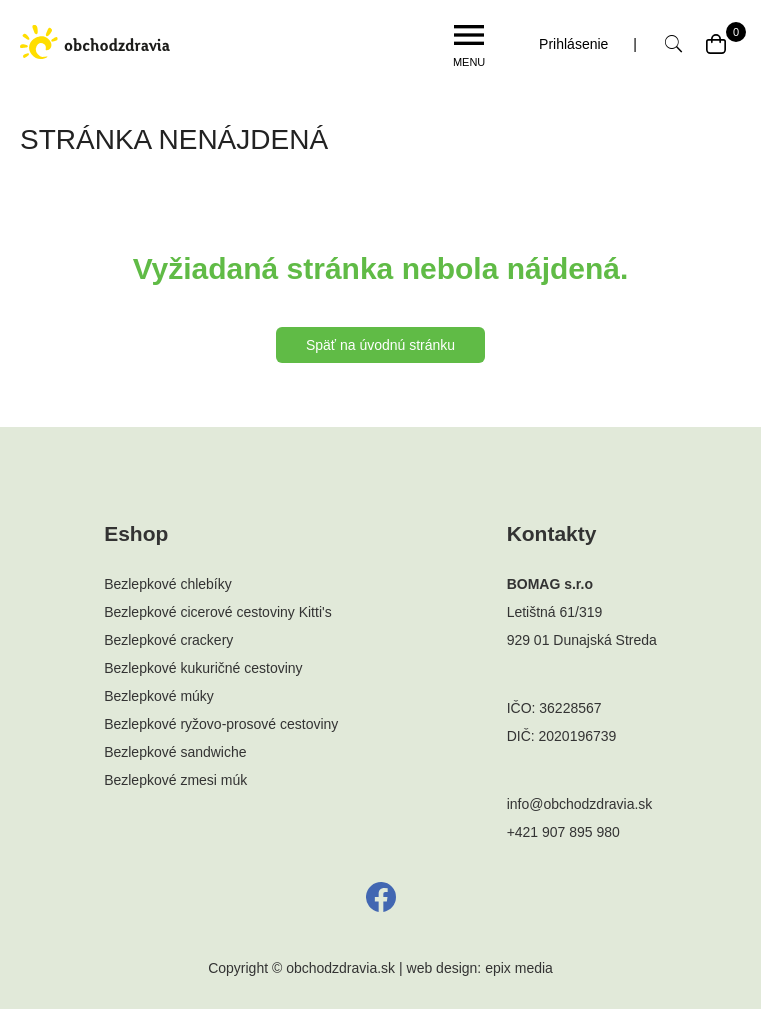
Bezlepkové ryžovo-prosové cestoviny (221, 724)
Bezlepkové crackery (168, 640)
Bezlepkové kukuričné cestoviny (203, 668)
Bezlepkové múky (159, 696)
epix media (519, 968)
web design (442, 968)
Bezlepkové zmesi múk (175, 780)
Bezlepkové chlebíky (168, 584)
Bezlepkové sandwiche (175, 752)
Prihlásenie (573, 44)
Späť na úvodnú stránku (380, 345)
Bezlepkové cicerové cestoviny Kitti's (218, 612)
